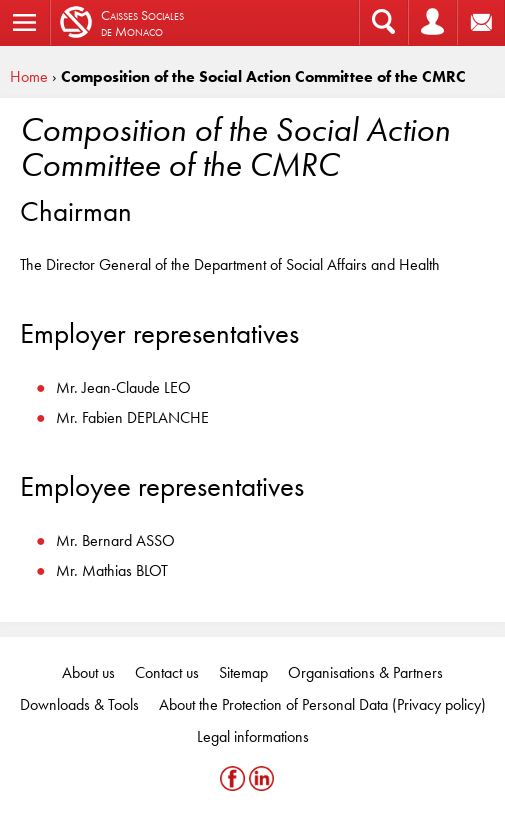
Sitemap (243, 672)
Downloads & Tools (79, 704)
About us (88, 672)
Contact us (167, 672)
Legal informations (253, 736)
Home (29, 76)
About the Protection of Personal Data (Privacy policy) (322, 704)
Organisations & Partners (365, 672)
